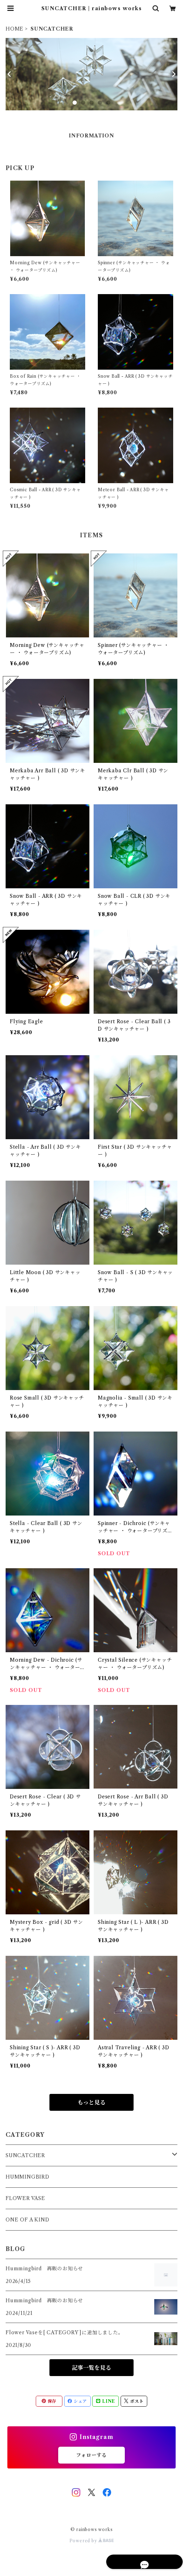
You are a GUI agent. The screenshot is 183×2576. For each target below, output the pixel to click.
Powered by (91, 2540)
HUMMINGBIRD (27, 2177)
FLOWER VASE (25, 2198)
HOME (14, 29)
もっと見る (91, 2102)
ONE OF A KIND (27, 2220)
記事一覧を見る (91, 2367)
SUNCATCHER (25, 2155)
